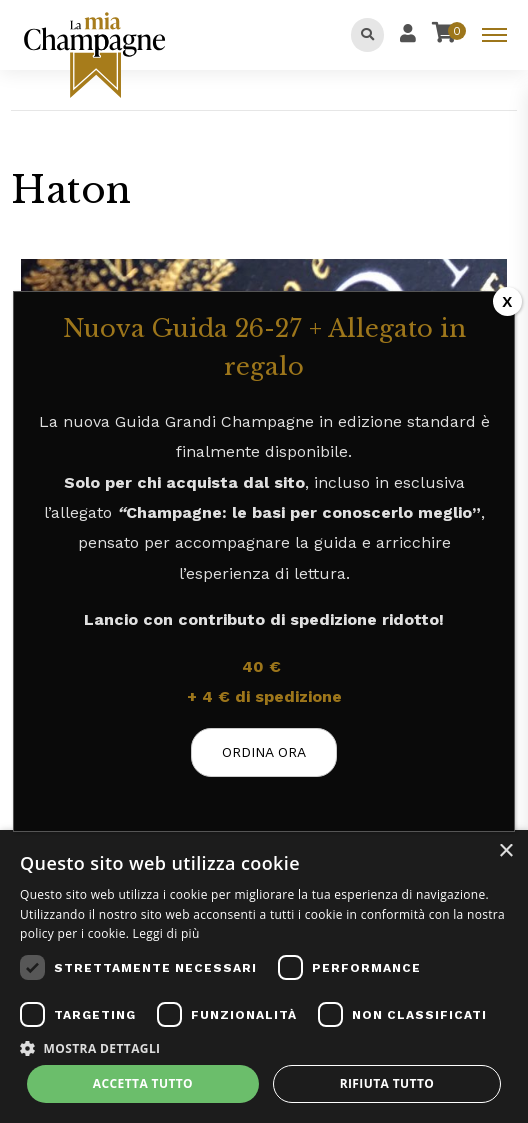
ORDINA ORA (264, 752)
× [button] (505, 851)
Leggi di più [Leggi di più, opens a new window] (166, 933)
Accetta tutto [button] (143, 1083)
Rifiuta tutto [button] (387, 1083)
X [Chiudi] (507, 301)
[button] (264, 1047)
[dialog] (264, 976)
